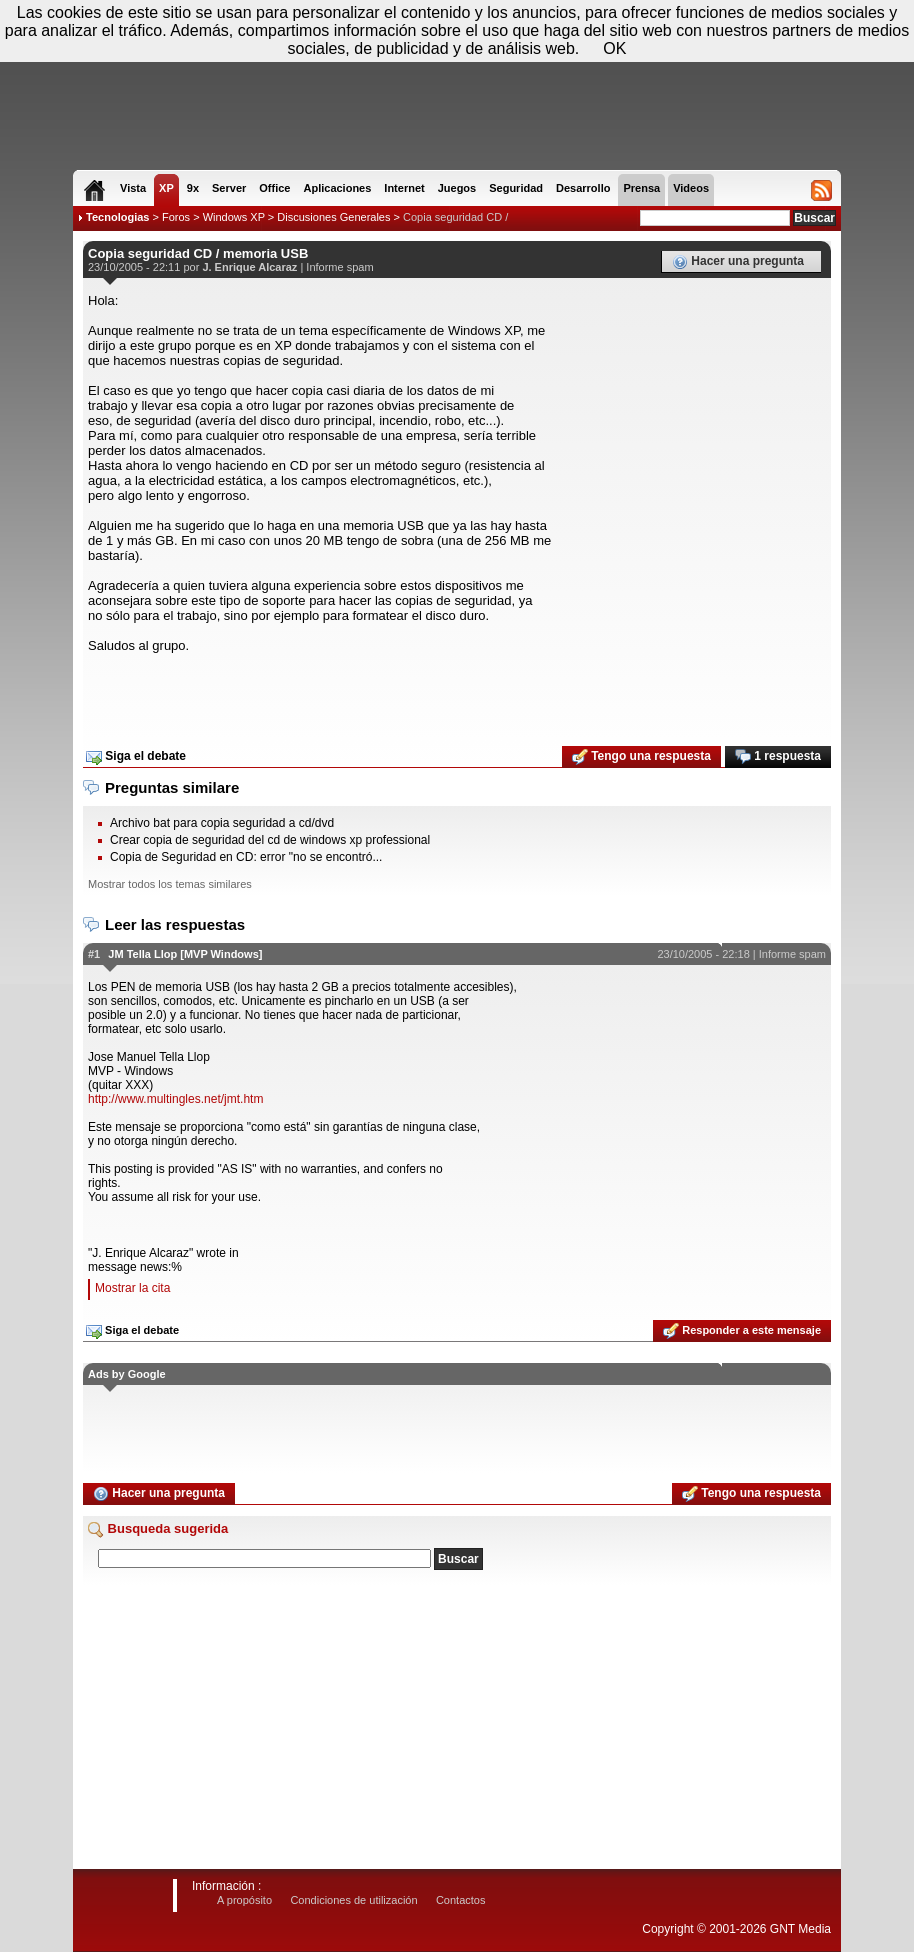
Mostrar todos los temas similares (170, 884)
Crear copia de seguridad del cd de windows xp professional (270, 840)
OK (614, 48)
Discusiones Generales (333, 217)
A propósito (244, 1900)
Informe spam (339, 267)
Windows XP (234, 217)
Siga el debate (136, 757)
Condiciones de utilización (353, 1900)
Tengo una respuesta (641, 757)
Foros (176, 217)
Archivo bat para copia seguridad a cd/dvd (222, 823)
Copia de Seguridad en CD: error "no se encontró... (246, 857)
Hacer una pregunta (738, 262)
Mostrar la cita (132, 1288)
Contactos (461, 1900)
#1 (94, 954)
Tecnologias (117, 217)
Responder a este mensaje (742, 1331)
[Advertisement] (457, 693)
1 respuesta (778, 757)
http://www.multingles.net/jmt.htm (175, 1099)
